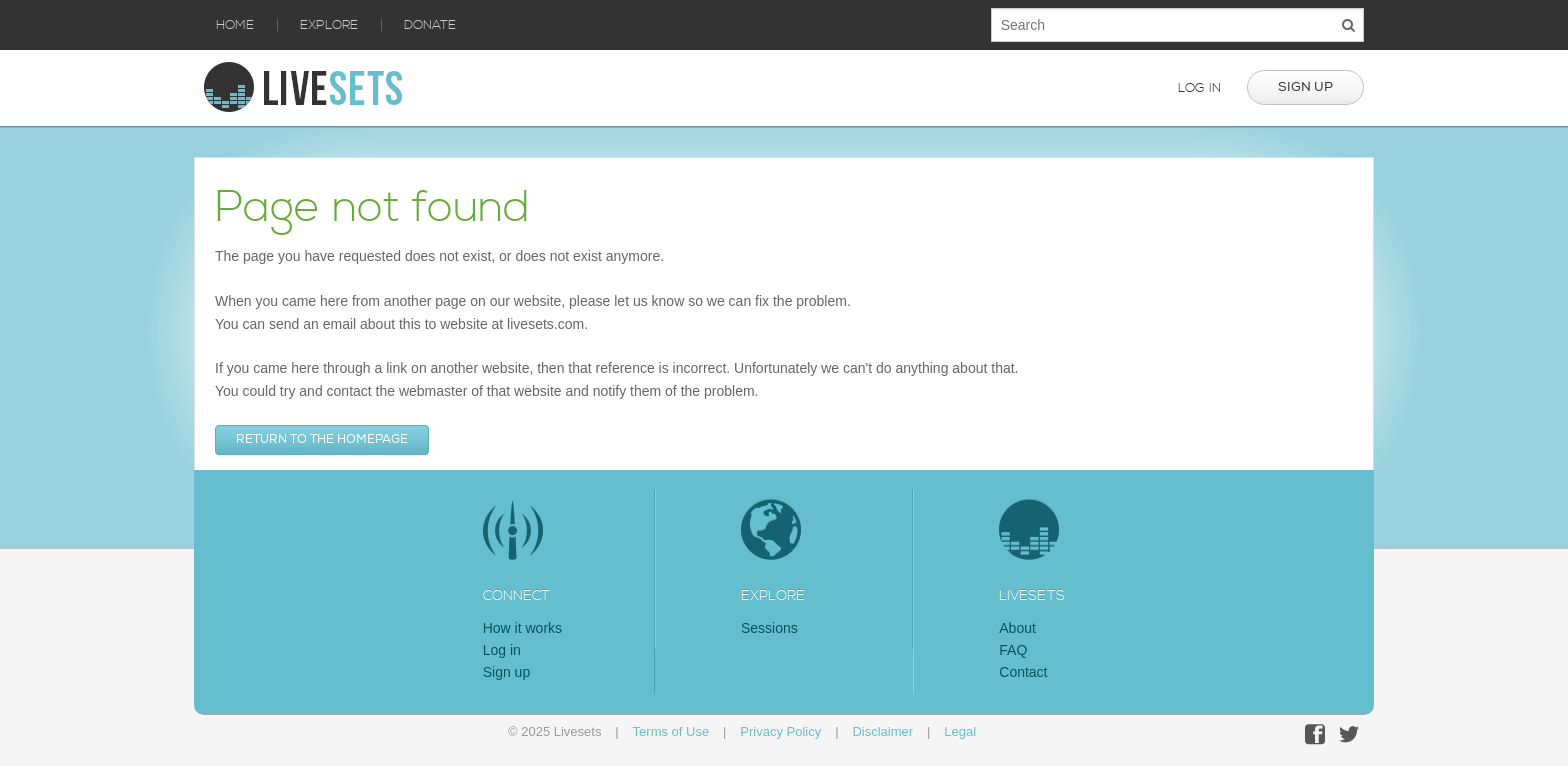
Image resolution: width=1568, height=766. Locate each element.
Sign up (1305, 87)
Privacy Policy (780, 731)
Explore (329, 25)
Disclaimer (882, 731)
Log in (1199, 88)
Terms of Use (671, 731)
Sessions (769, 628)
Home (235, 25)
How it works (522, 628)
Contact (1023, 672)
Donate (430, 25)
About (1017, 628)
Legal (960, 731)
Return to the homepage (322, 439)
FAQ (1013, 650)
